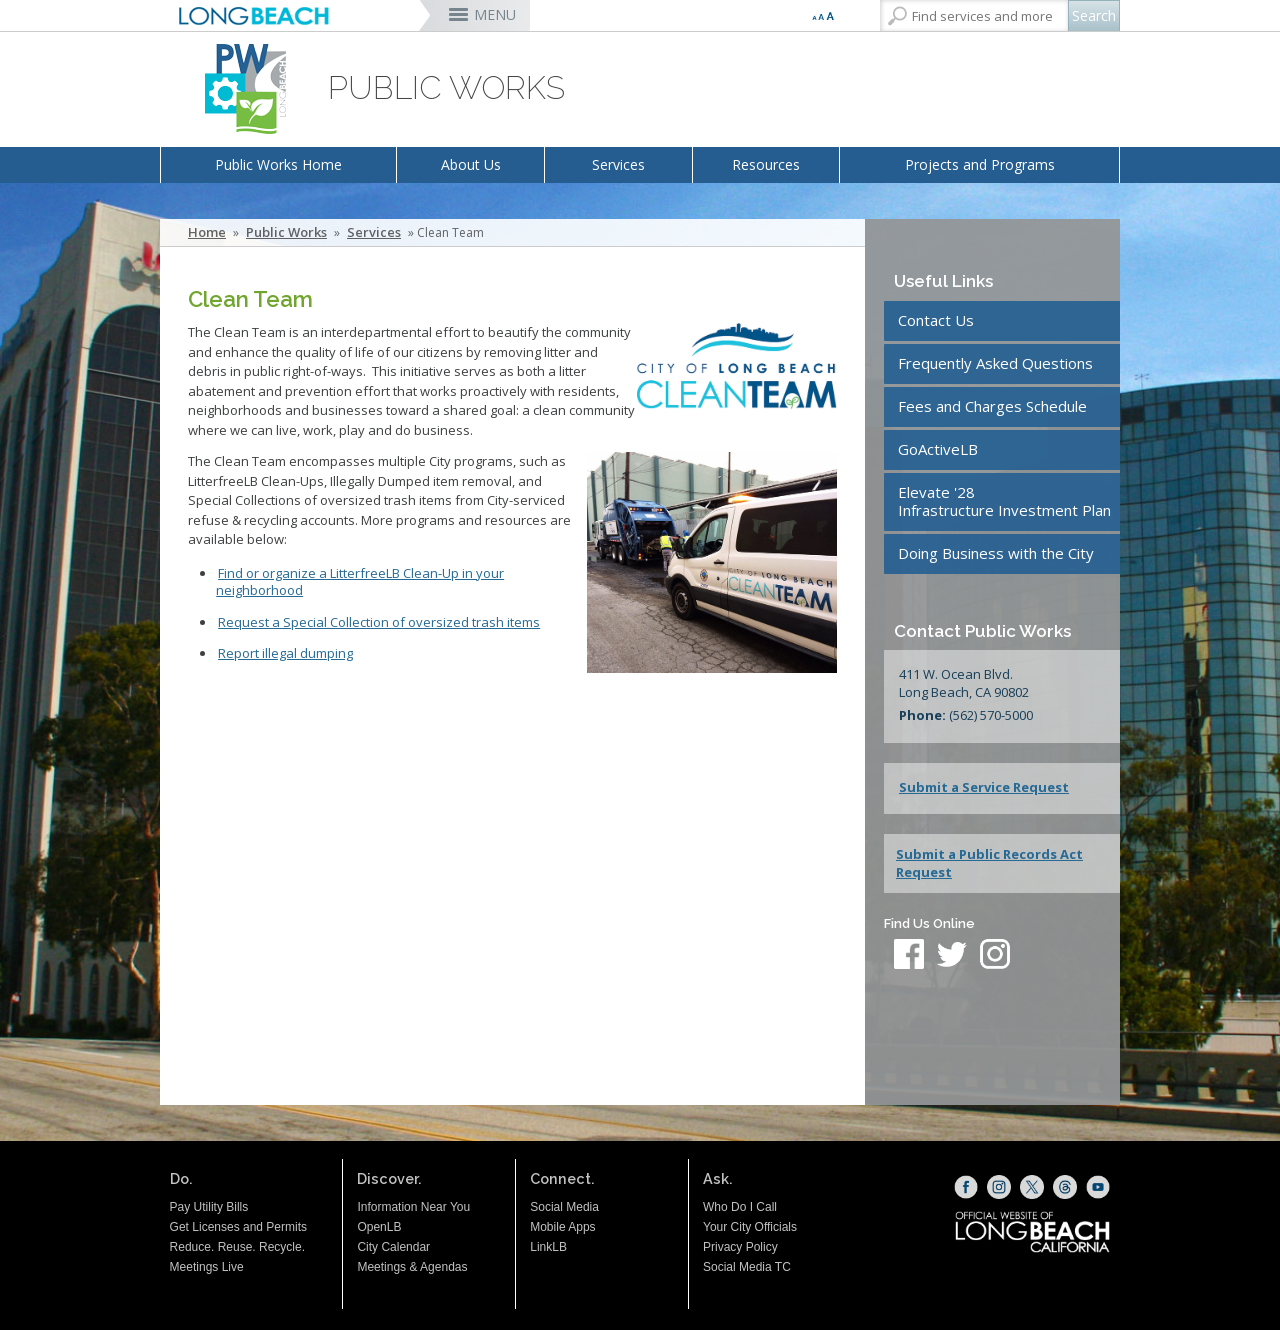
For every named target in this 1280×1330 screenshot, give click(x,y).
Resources (766, 164)
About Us (471, 164)
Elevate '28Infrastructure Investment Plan (1004, 501)
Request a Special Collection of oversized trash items (379, 622)
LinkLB (548, 1247)
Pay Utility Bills (209, 1207)
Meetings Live (207, 1267)
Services (618, 164)
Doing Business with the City (996, 553)
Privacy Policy (740, 1247)
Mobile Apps (562, 1227)
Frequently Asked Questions (995, 363)
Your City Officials (750, 1227)
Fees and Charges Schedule (992, 406)
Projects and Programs (980, 164)
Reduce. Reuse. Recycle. (237, 1247)
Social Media (564, 1207)
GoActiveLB (938, 449)
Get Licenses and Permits (238, 1227)
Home (207, 232)
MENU (495, 14)
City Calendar (393, 1247)
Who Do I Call (740, 1207)
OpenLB (379, 1227)
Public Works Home (278, 164)
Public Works (286, 232)
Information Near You (413, 1207)
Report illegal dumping (285, 653)
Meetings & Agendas (412, 1267)
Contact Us (936, 320)
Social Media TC (747, 1267)
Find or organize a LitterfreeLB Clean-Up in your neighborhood (360, 582)
